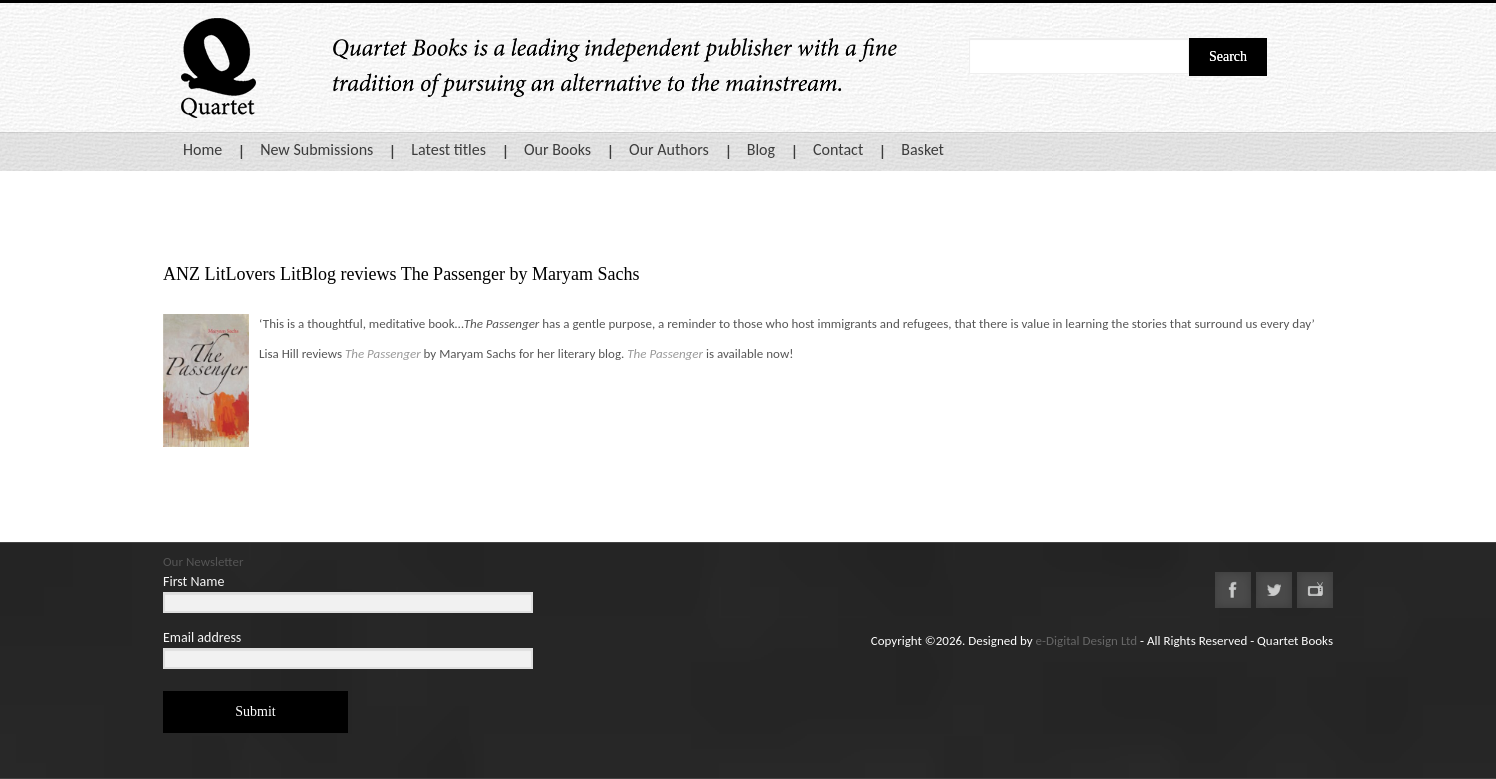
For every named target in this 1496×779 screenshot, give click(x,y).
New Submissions (316, 149)
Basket (922, 149)
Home (202, 149)
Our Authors (669, 149)
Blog (761, 149)
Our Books (557, 149)
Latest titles (448, 149)
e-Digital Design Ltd (1087, 640)
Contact (838, 149)
